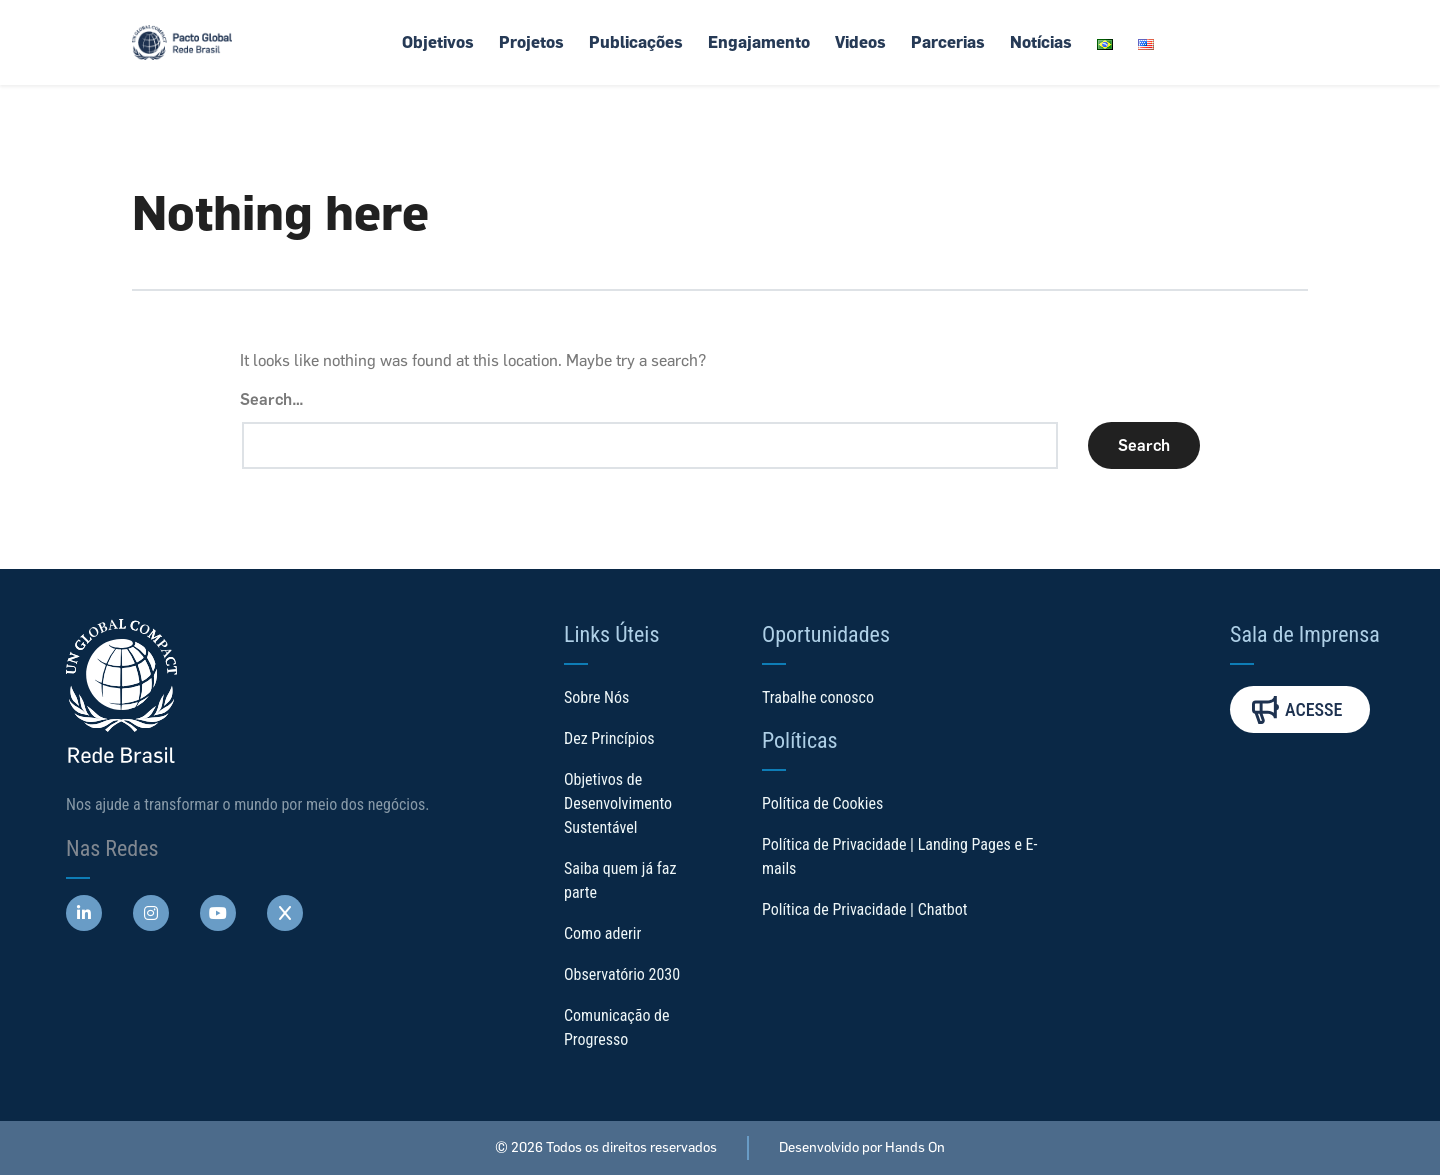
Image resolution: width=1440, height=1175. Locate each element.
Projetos (531, 42)
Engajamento (759, 42)
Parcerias (948, 42)
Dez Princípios (609, 738)
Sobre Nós (596, 697)
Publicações (636, 42)
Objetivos (438, 42)
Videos (860, 42)
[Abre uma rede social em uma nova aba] (84, 913)
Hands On (915, 1147)
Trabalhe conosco (818, 697)
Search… (272, 399)
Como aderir (602, 933)
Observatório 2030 (622, 974)
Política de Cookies (822, 803)
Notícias (1041, 42)
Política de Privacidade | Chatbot (864, 909)
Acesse (1297, 709)
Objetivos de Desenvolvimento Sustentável (618, 803)
